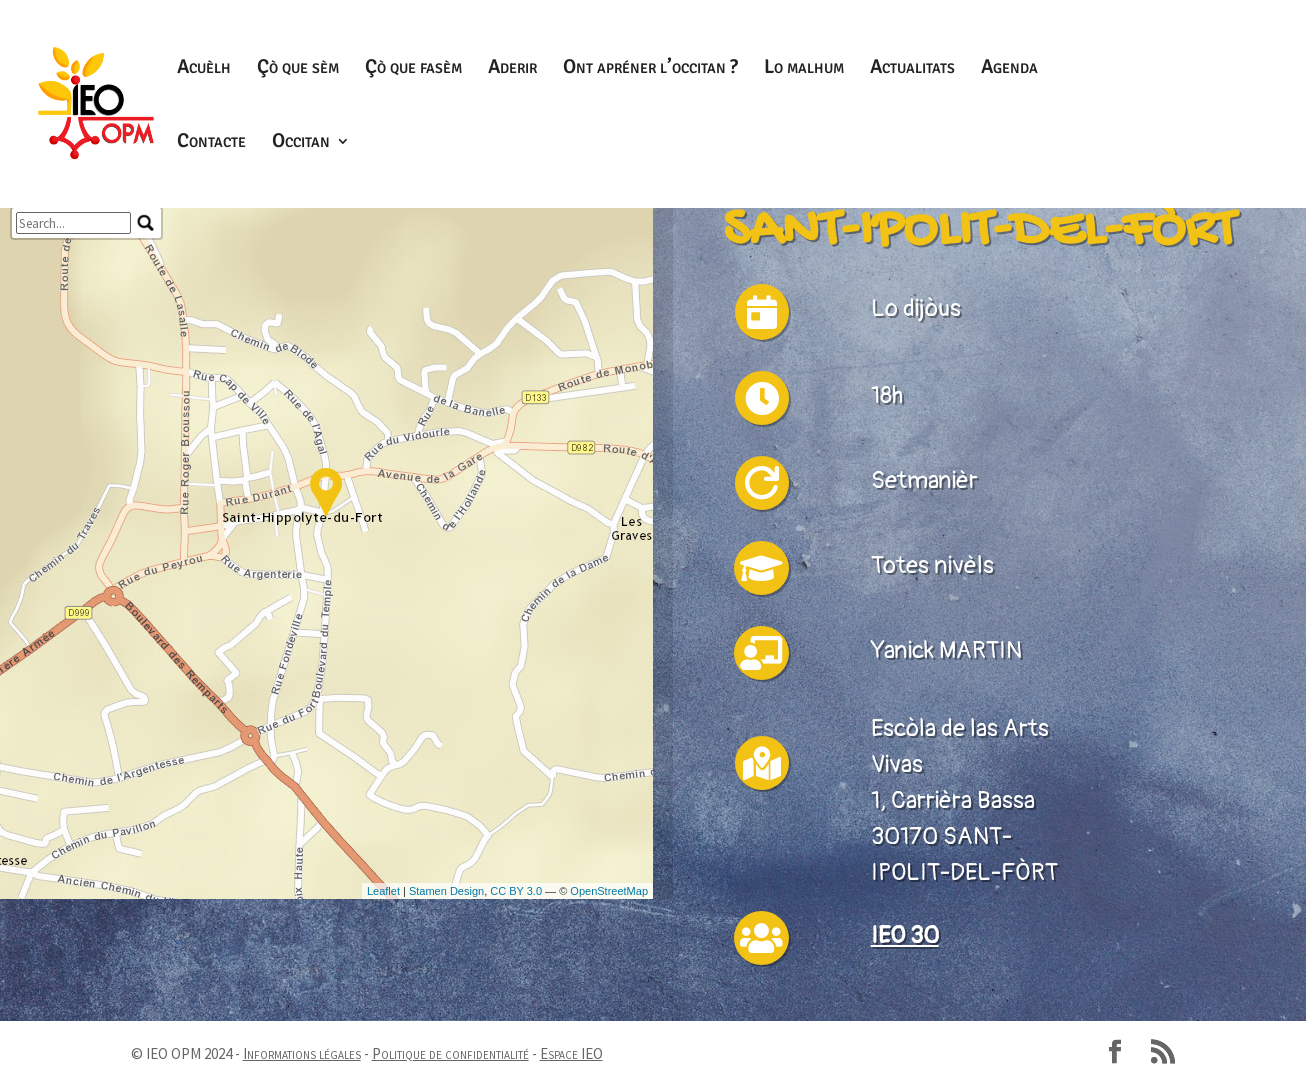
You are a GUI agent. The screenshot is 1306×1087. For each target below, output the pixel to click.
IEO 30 (905, 935)
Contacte (211, 143)
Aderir (512, 69)
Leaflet (383, 1068)
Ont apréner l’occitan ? (650, 69)
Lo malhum (804, 69)
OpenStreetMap (609, 1068)
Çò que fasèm (413, 69)
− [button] (23, 360)
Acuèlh (204, 69)
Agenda (1009, 69)
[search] (73, 400)
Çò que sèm (298, 69)
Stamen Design (446, 1068)
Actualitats (912, 69)
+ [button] (23, 334)
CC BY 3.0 (516, 1068)
